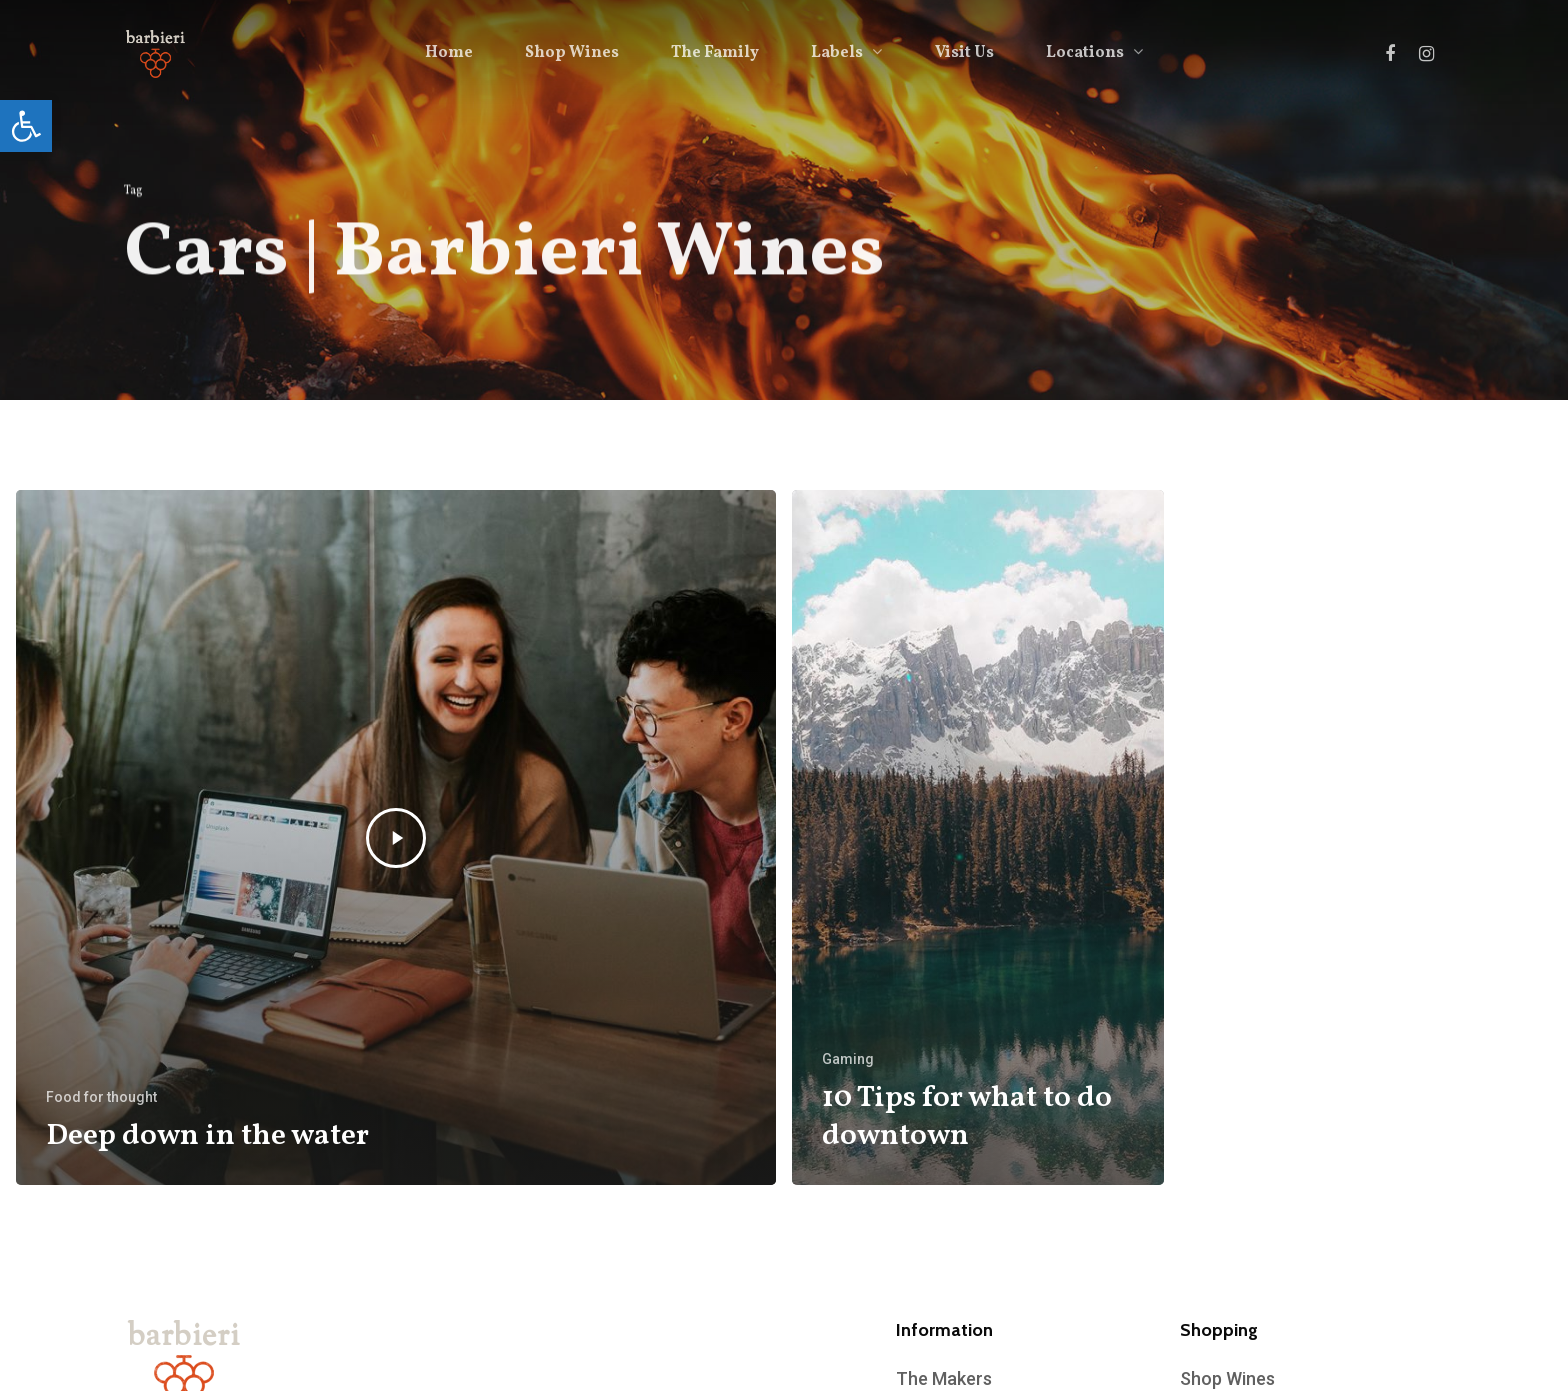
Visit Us (964, 53)
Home (449, 53)
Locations (1094, 53)
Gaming (848, 1059)
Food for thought (101, 1097)
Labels (846, 53)
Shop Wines (572, 53)
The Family (715, 53)
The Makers (944, 1378)
